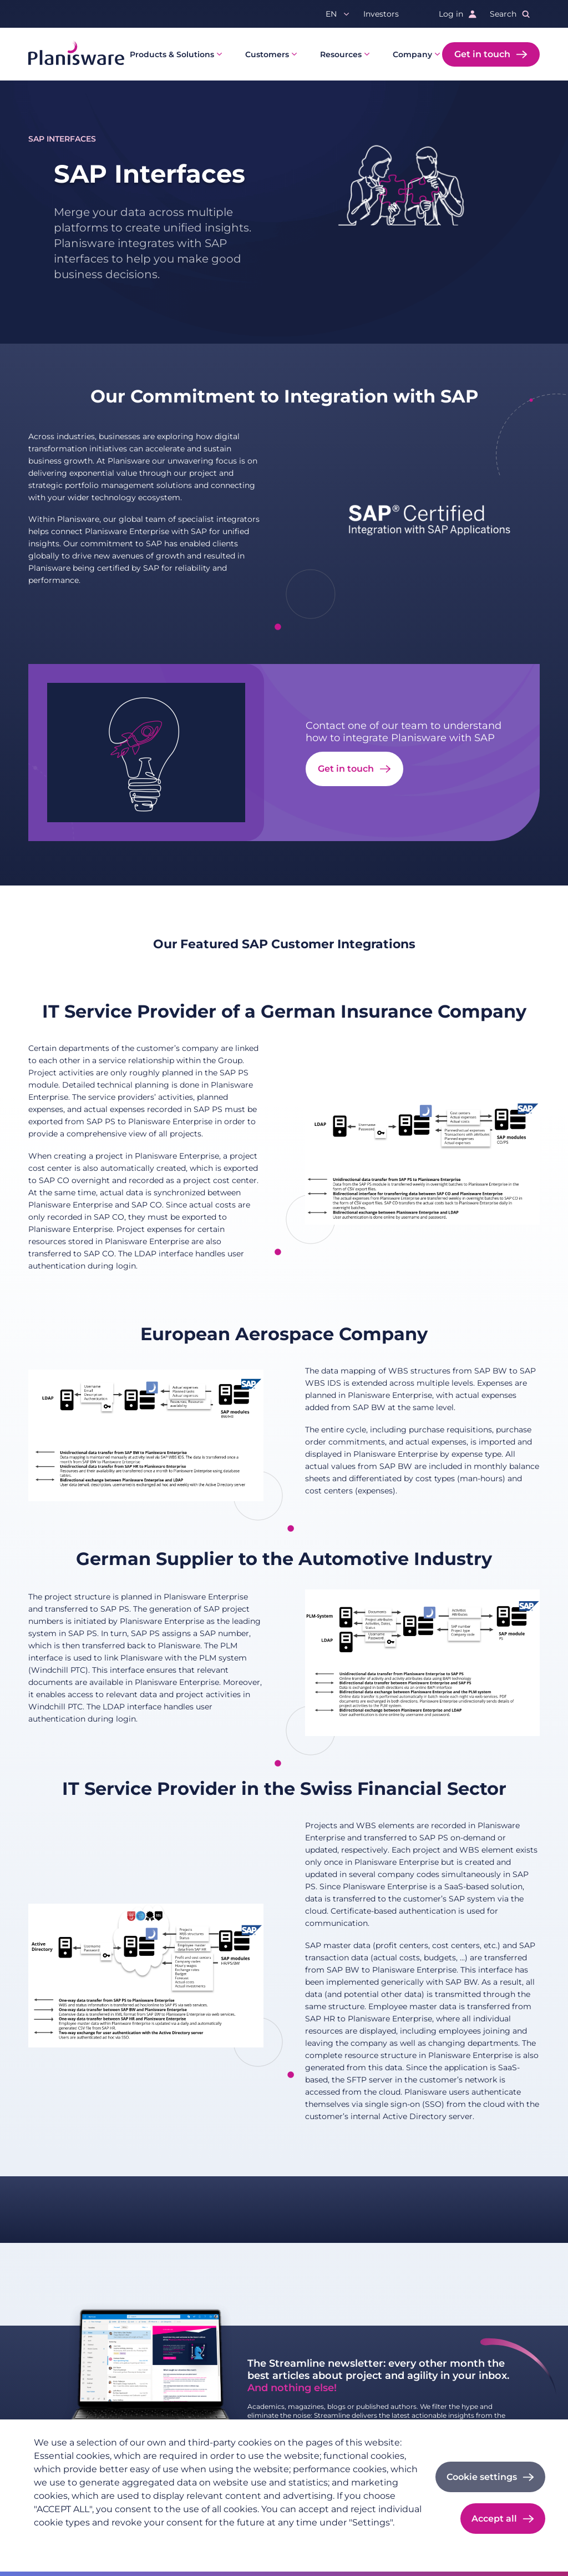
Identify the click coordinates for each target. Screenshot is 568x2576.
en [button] (331, 14)
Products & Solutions (172, 54)
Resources (341, 54)
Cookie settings (482, 2477)
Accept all (494, 2518)
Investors (381, 14)
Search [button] (503, 14)
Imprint (114, 2540)
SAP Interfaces (62, 139)
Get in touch (482, 54)
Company (412, 54)
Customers (267, 54)
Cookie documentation (185, 2540)
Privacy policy (61, 2540)
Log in (451, 14)
